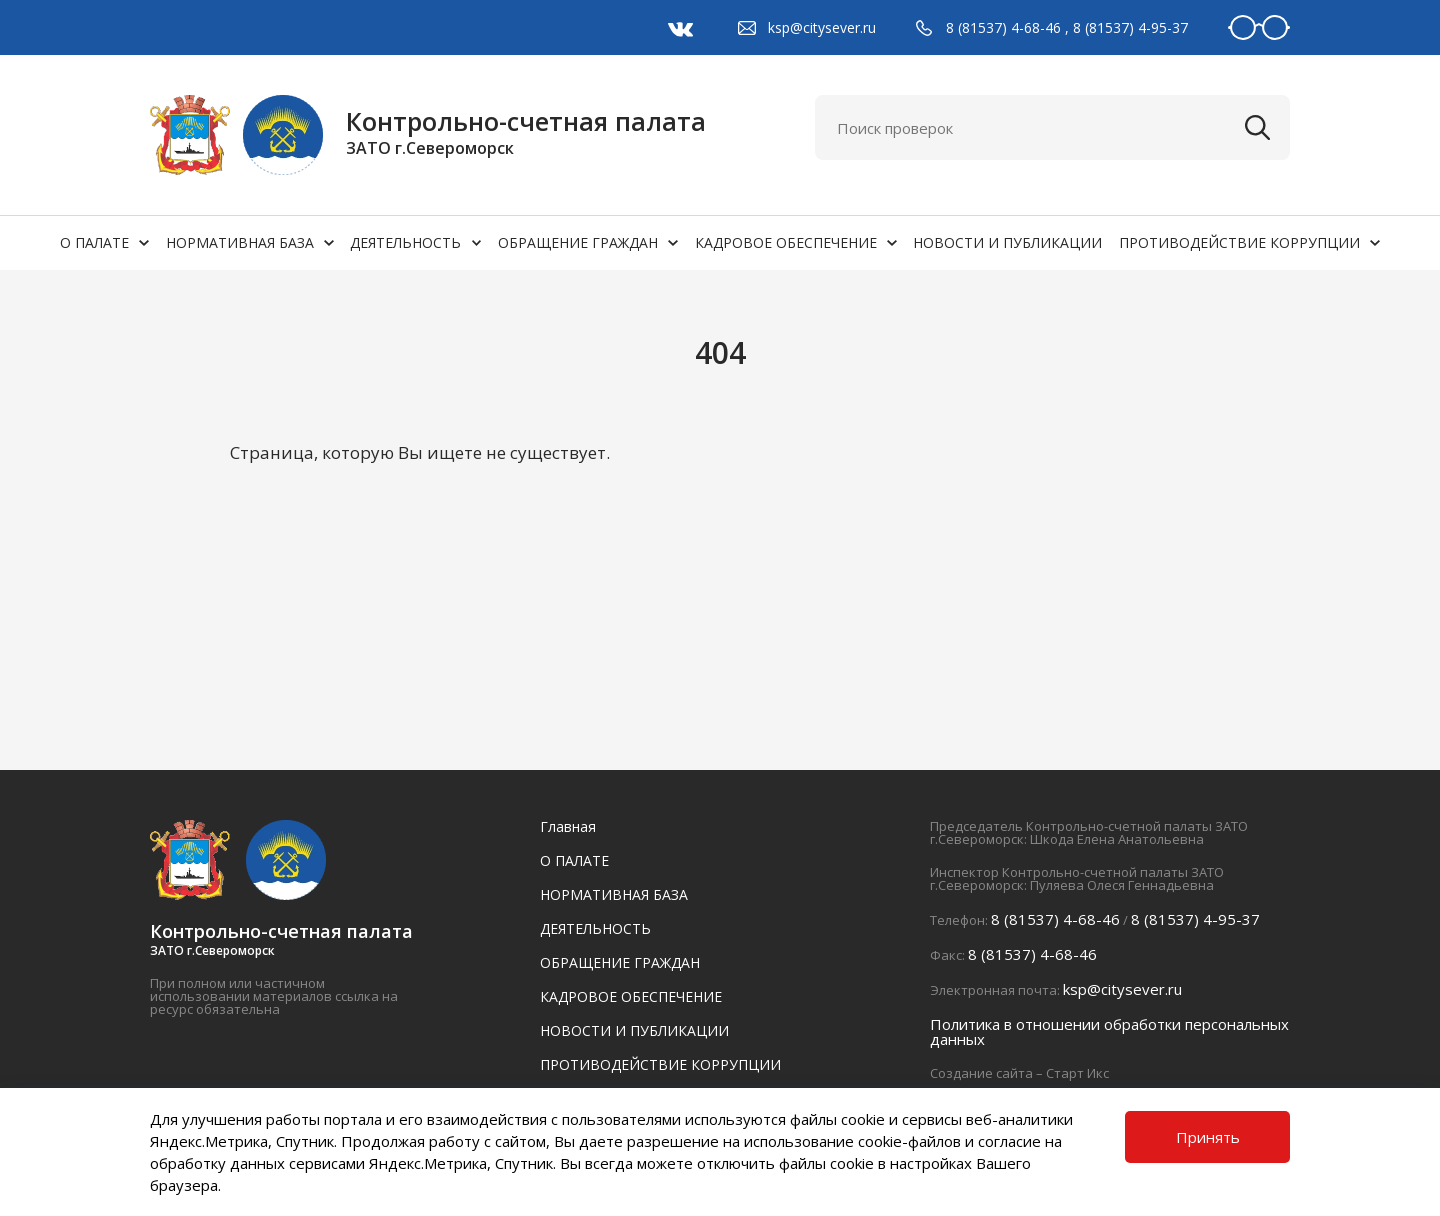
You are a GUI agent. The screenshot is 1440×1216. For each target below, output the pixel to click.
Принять (1208, 1137)
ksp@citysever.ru (822, 27)
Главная (568, 826)
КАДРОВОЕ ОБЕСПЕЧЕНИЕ (786, 242)
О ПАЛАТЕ (94, 242)
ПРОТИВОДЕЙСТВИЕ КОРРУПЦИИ (1239, 242)
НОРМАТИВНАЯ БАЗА (240, 242)
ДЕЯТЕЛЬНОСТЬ (405, 242)
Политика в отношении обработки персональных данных (1109, 1031)
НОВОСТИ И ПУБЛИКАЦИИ (1007, 242)
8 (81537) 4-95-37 (1130, 27)
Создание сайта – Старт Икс (1019, 1073)
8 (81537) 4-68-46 (1003, 27)
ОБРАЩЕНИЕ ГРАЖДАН (578, 242)
